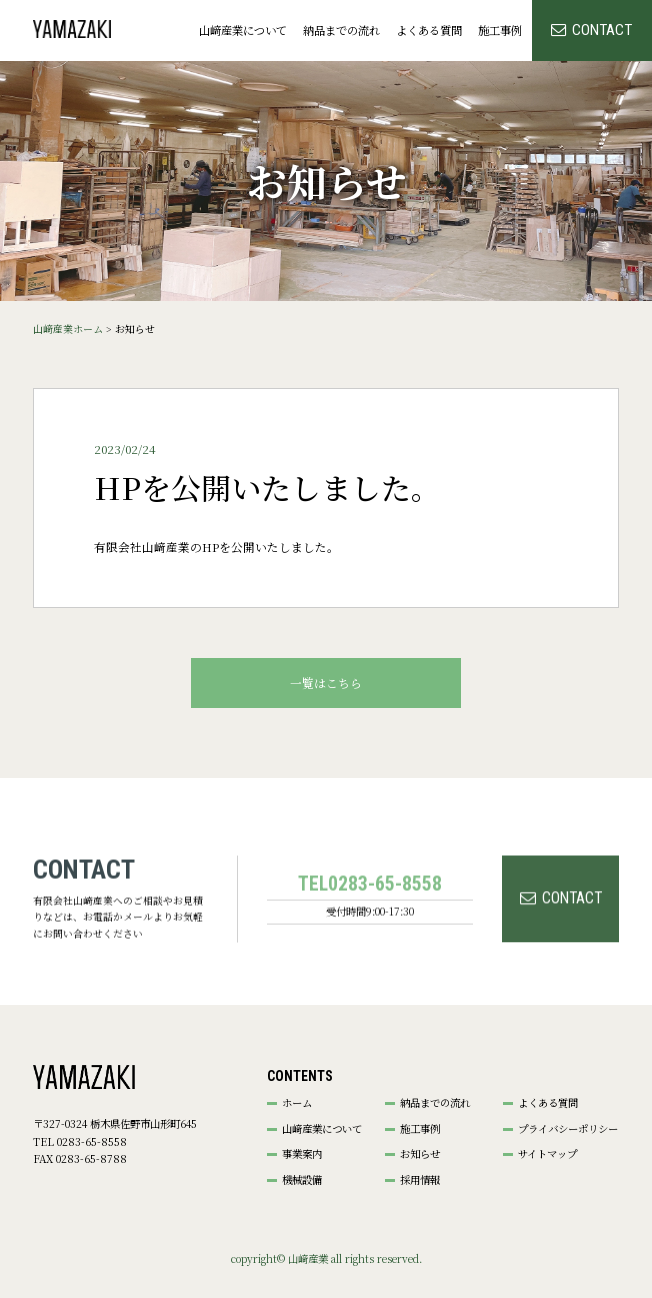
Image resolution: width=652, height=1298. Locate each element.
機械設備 (302, 1180)
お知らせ (420, 1154)
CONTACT (602, 30)
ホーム (297, 1103)
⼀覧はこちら (326, 682)
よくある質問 (429, 30)
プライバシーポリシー (568, 1129)
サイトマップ (547, 1154)
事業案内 (302, 1154)
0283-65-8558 (385, 931)
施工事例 (500, 30)
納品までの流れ (341, 30)
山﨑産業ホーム (68, 329)
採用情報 (420, 1180)
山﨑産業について (243, 30)
